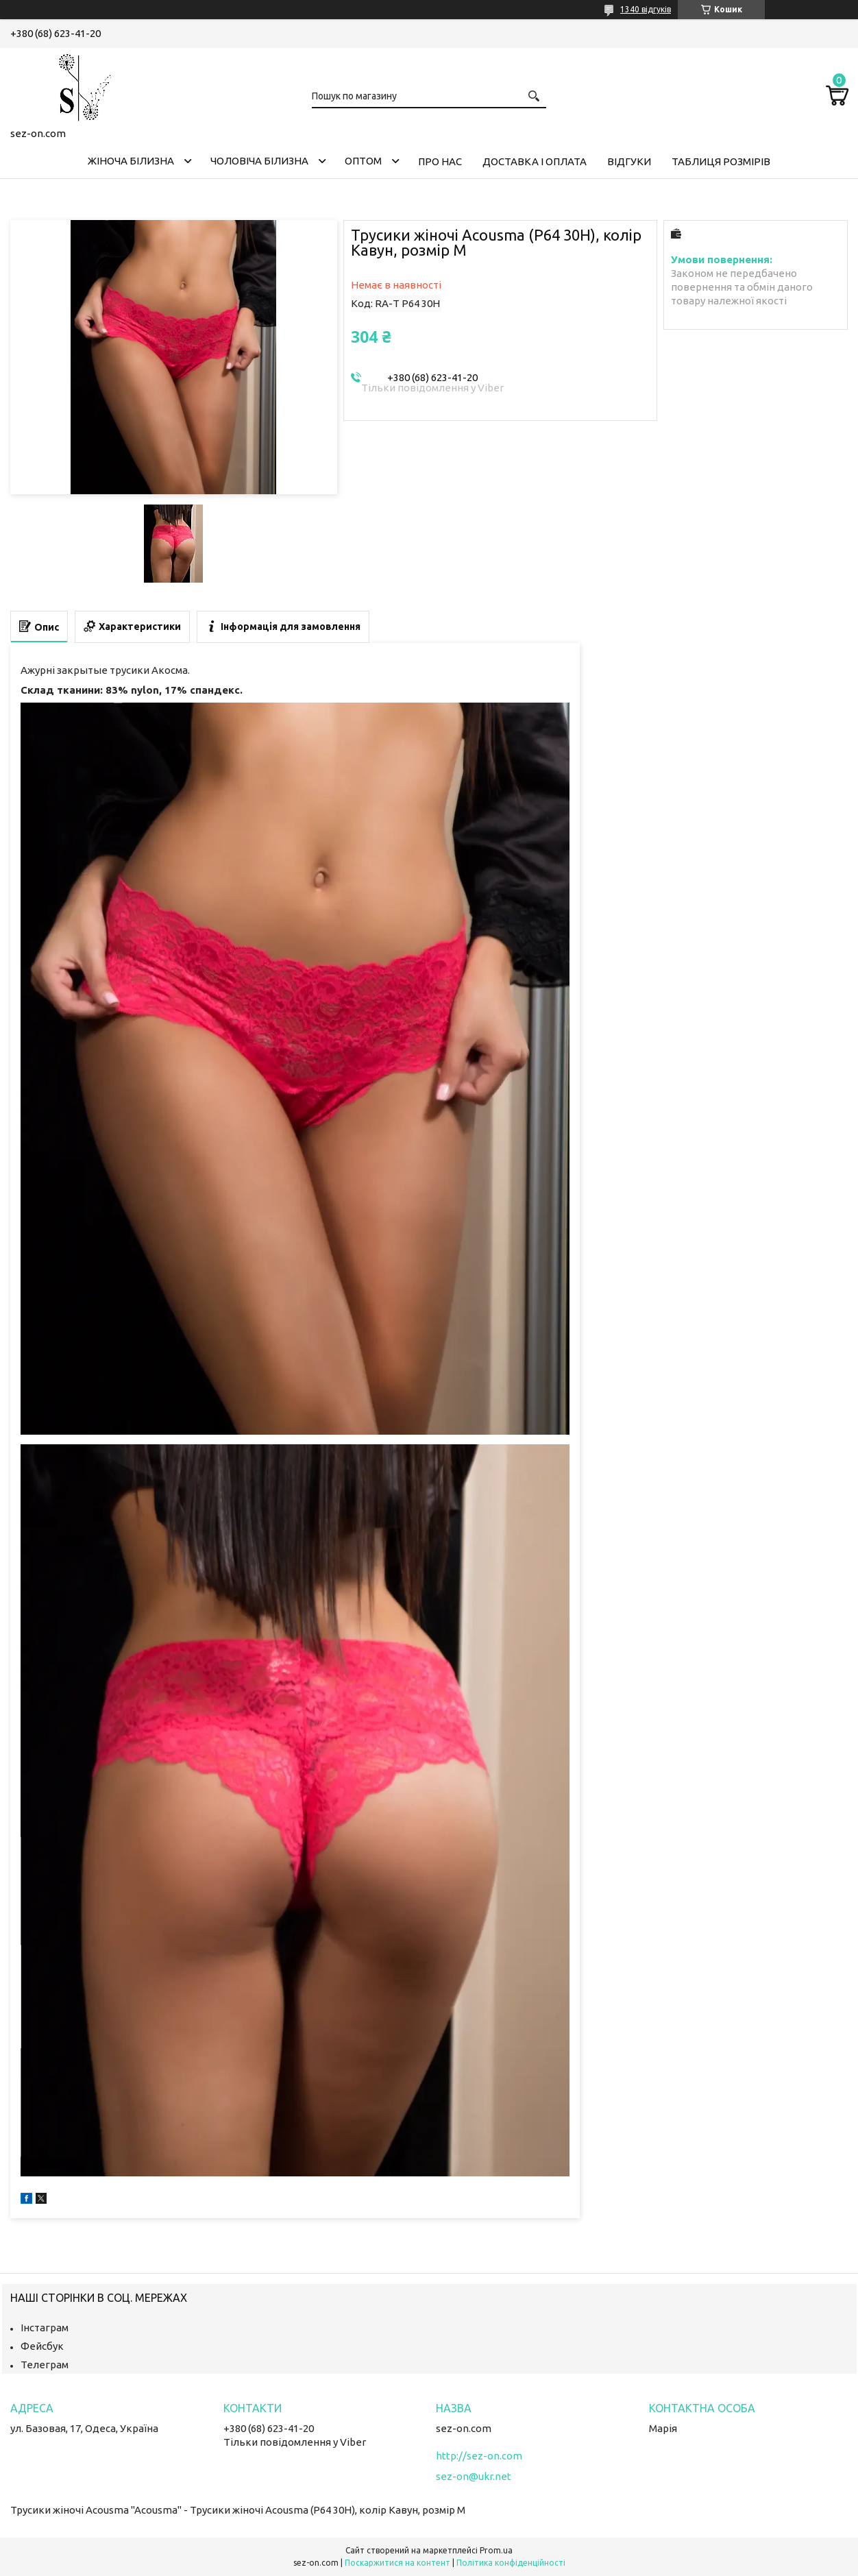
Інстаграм (45, 2327)
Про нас (440, 161)
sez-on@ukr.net (473, 2476)
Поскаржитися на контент (397, 2562)
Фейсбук (42, 2346)
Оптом (363, 161)
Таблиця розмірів (721, 161)
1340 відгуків (645, 9)
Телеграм (45, 2364)
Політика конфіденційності (510, 2562)
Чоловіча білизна (259, 161)
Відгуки (629, 161)
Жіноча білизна (131, 161)
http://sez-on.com (479, 2456)
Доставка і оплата (534, 161)
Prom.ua (496, 2550)
